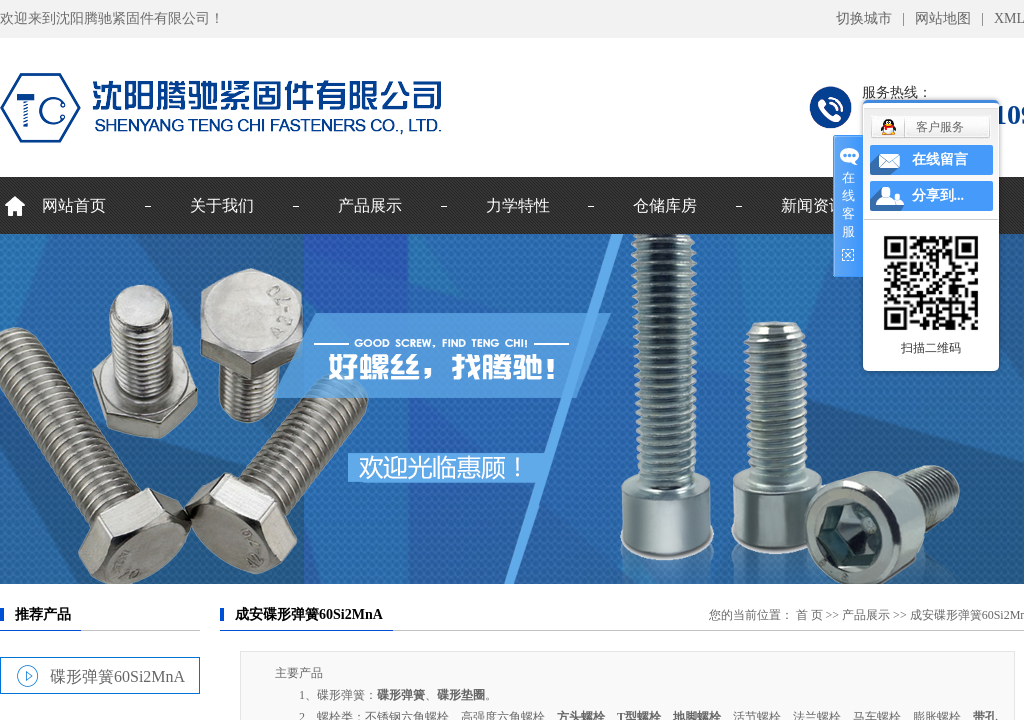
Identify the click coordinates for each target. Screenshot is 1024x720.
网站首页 (74, 205)
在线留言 (940, 159)
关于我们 (222, 205)
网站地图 (943, 18)
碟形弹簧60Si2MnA (117, 676)
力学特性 (518, 205)
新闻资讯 (813, 205)
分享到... (938, 195)
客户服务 (940, 127)
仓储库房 (665, 205)
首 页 (809, 615)
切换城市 (864, 18)
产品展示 (370, 205)
